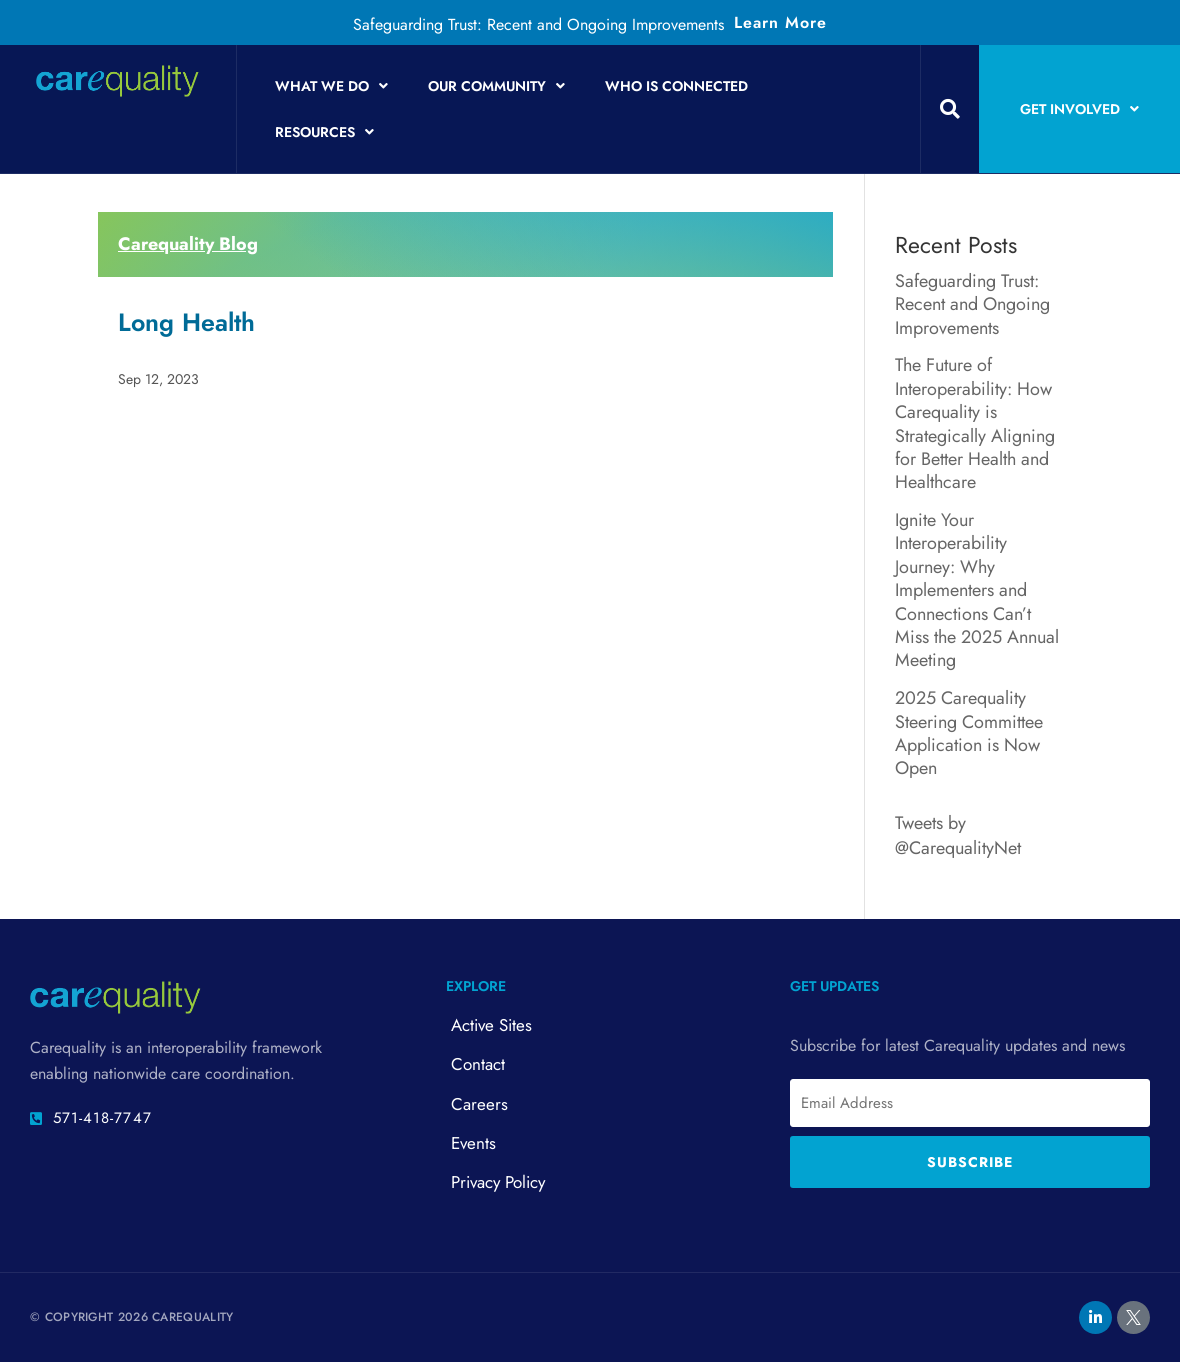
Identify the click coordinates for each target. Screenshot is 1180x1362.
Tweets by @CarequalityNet (958, 835)
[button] (950, 109)
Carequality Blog (188, 244)
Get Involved (1079, 109)
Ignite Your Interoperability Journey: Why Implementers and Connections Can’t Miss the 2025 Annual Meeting (977, 590)
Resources (324, 132)
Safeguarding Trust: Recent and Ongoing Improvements (538, 24)
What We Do (331, 86)
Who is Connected (676, 86)
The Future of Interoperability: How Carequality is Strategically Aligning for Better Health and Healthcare (975, 423)
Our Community (496, 86)
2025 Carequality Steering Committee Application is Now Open (969, 733)
